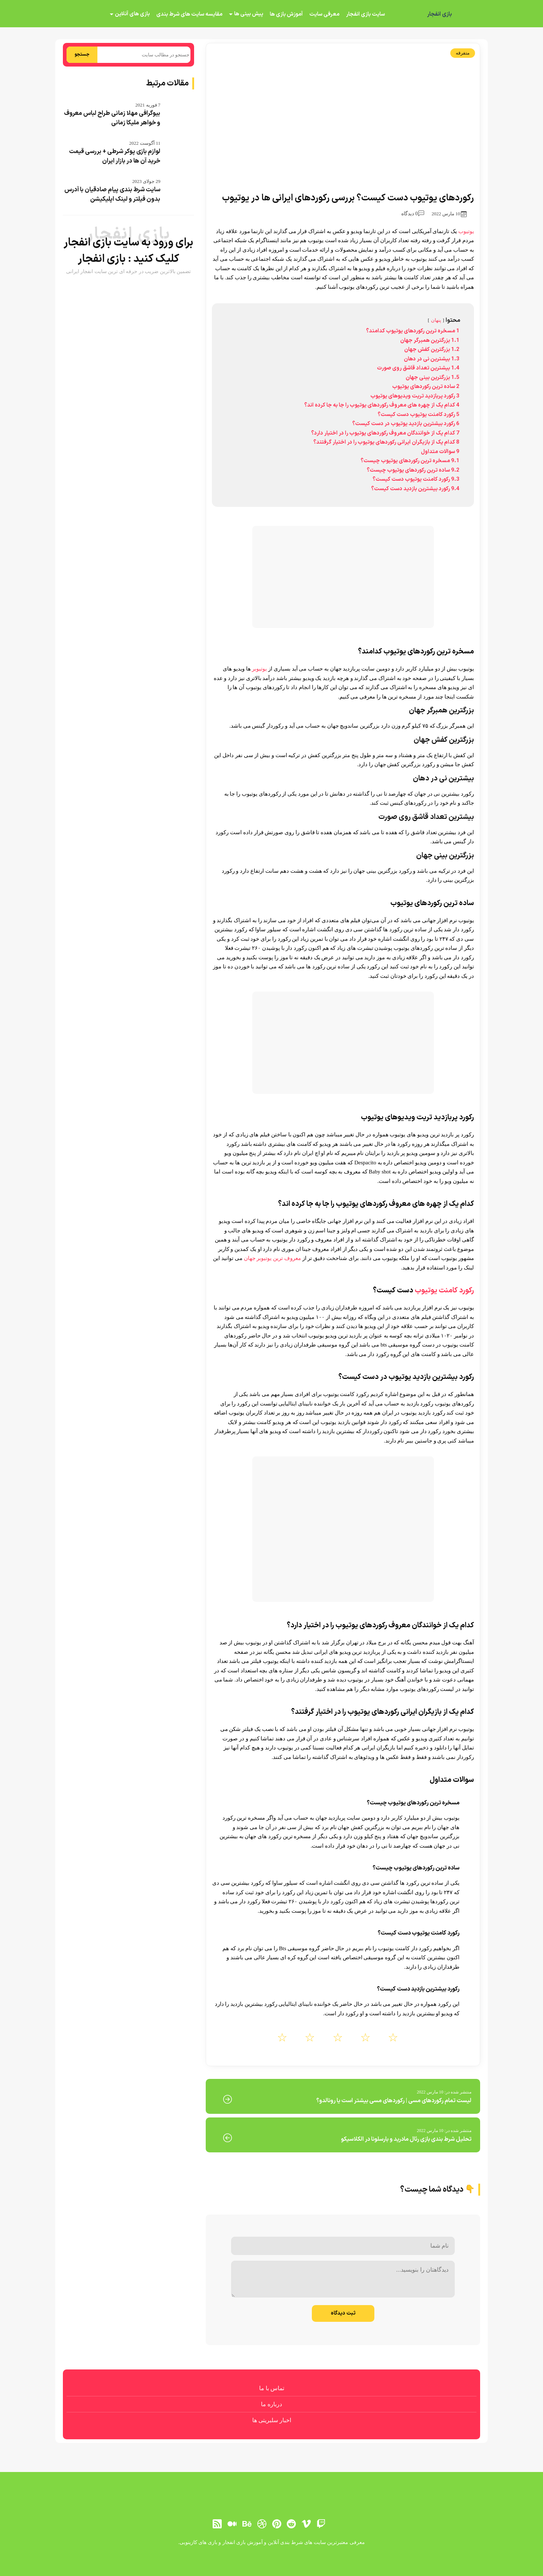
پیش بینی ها (248, 14)
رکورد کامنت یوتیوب (444, 1290)
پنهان (436, 320)
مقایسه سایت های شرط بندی (189, 14)
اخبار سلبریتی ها (271, 2420)
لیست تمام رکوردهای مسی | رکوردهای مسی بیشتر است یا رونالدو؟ (393, 2100)
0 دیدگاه (413, 213)
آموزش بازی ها (286, 14)
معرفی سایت (324, 14)
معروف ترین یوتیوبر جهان (272, 1258)
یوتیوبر (259, 669)
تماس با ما (271, 2388)
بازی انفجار (439, 14)
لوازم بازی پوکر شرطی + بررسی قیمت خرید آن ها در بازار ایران (114, 156)
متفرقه (463, 53)
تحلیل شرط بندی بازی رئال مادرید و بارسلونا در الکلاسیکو (406, 2139)
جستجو (82, 54)
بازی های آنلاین (132, 14)
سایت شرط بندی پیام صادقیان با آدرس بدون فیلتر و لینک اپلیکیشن (112, 194)
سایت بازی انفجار (365, 14)
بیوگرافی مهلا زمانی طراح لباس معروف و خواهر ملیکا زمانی (112, 118)
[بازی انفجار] (469, 14)
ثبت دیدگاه (343, 2313)
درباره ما (271, 2404)
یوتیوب (465, 231)
